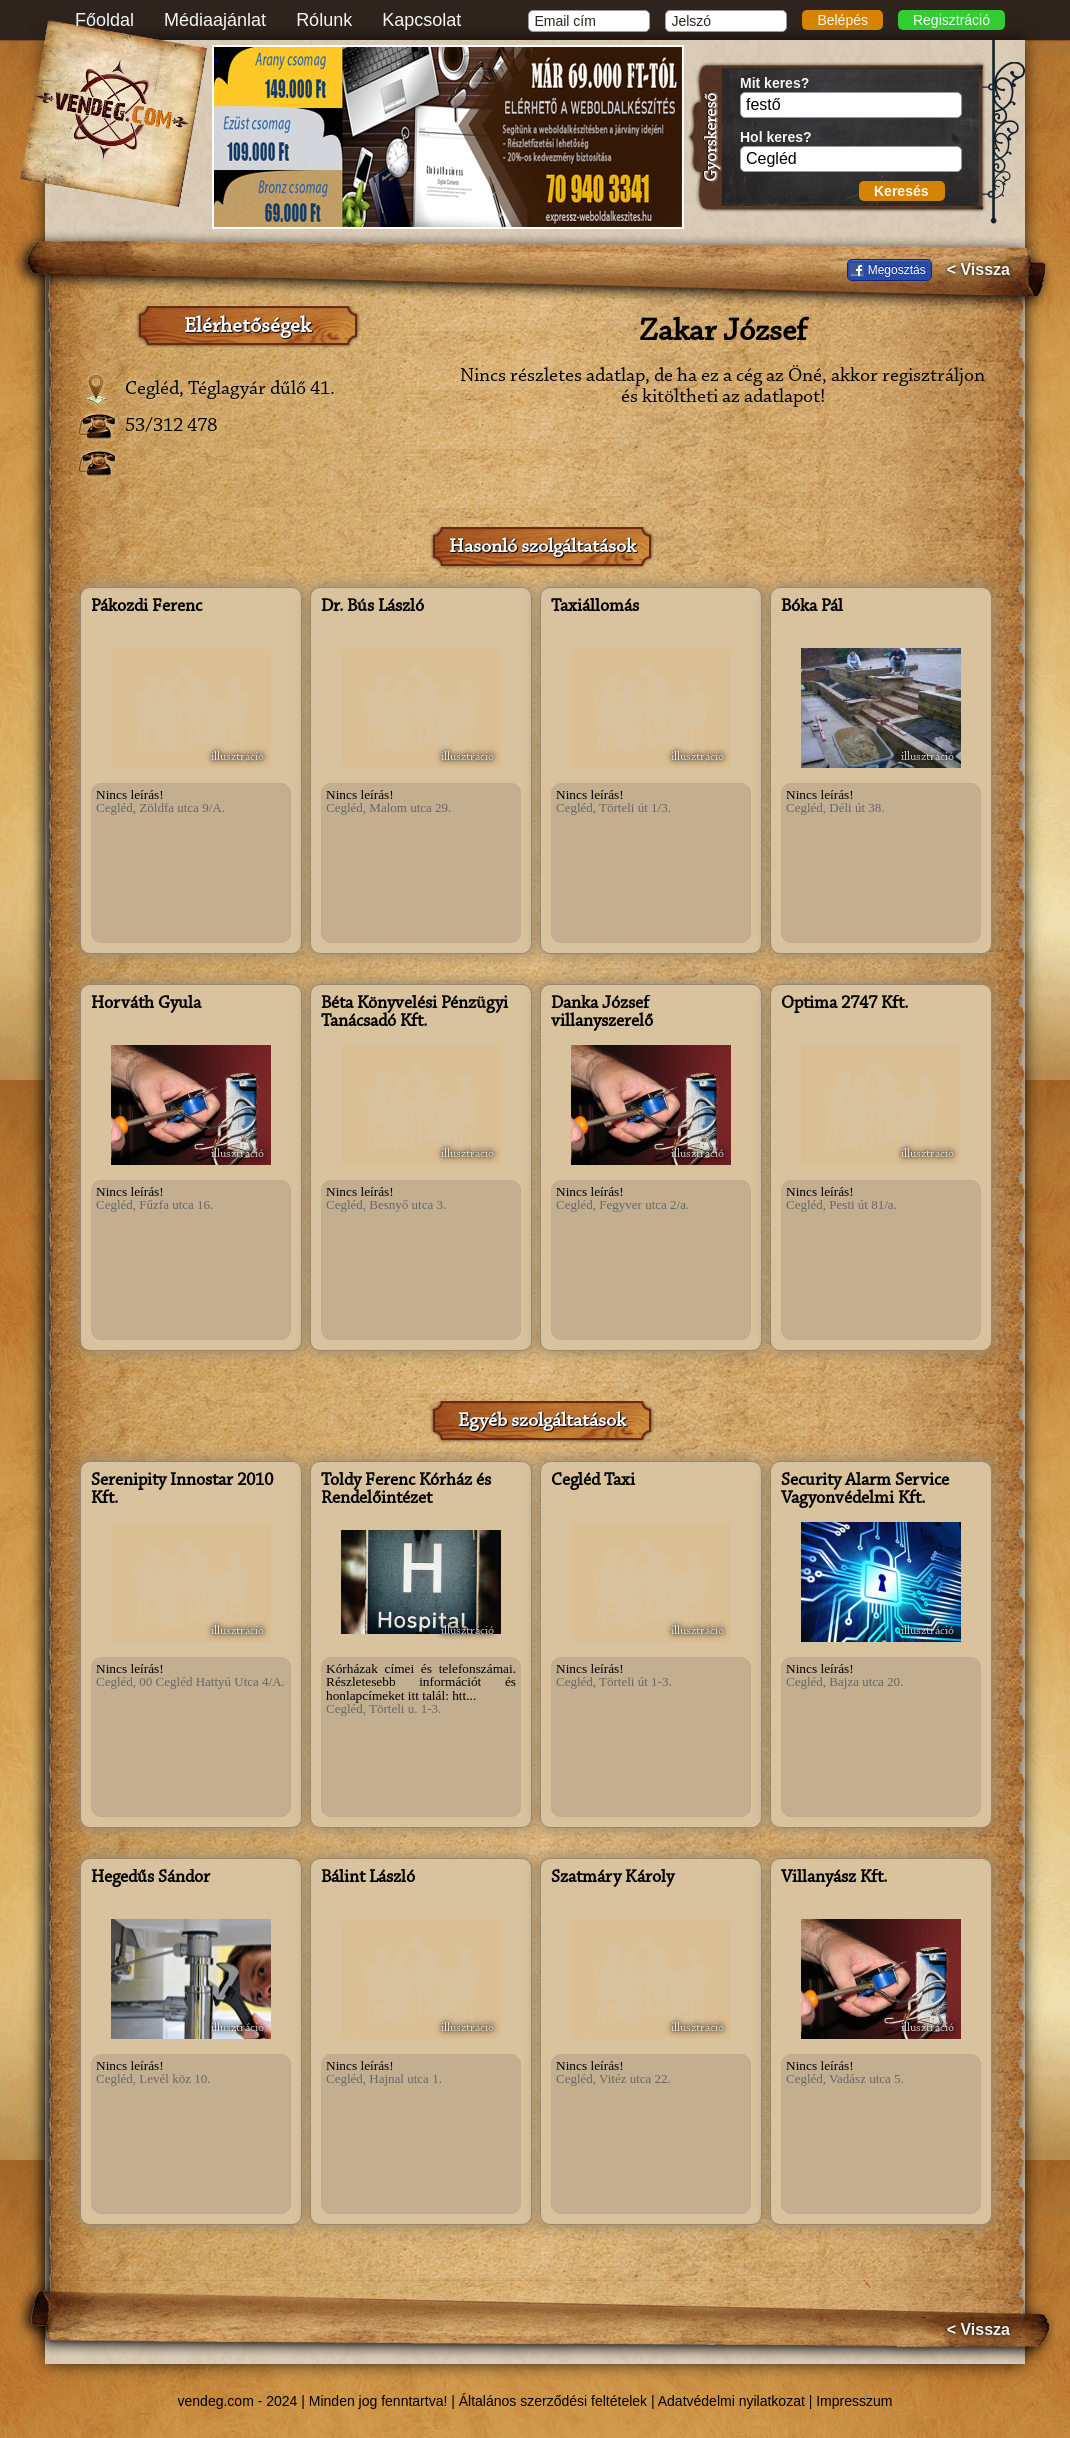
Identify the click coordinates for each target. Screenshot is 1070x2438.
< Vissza (978, 270)
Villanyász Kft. (834, 1878)
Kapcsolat (421, 20)
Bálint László (368, 1878)
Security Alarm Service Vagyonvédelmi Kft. (865, 1490)
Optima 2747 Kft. (844, 1004)
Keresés (901, 191)
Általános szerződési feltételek (553, 2401)
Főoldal (104, 20)
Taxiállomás (595, 607)
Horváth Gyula (146, 1004)
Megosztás (897, 270)
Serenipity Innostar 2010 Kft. (182, 1490)
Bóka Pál (812, 607)
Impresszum (854, 2401)
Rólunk (324, 20)
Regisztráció (951, 20)
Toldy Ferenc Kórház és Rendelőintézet (406, 1490)
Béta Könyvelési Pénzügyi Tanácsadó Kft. (414, 1013)
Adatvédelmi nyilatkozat (731, 2401)
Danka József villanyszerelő (602, 1013)
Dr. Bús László (372, 607)
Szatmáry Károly (612, 1878)
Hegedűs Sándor (150, 1878)
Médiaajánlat (215, 20)
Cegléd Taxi (593, 1481)
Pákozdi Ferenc (146, 607)
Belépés (842, 20)
